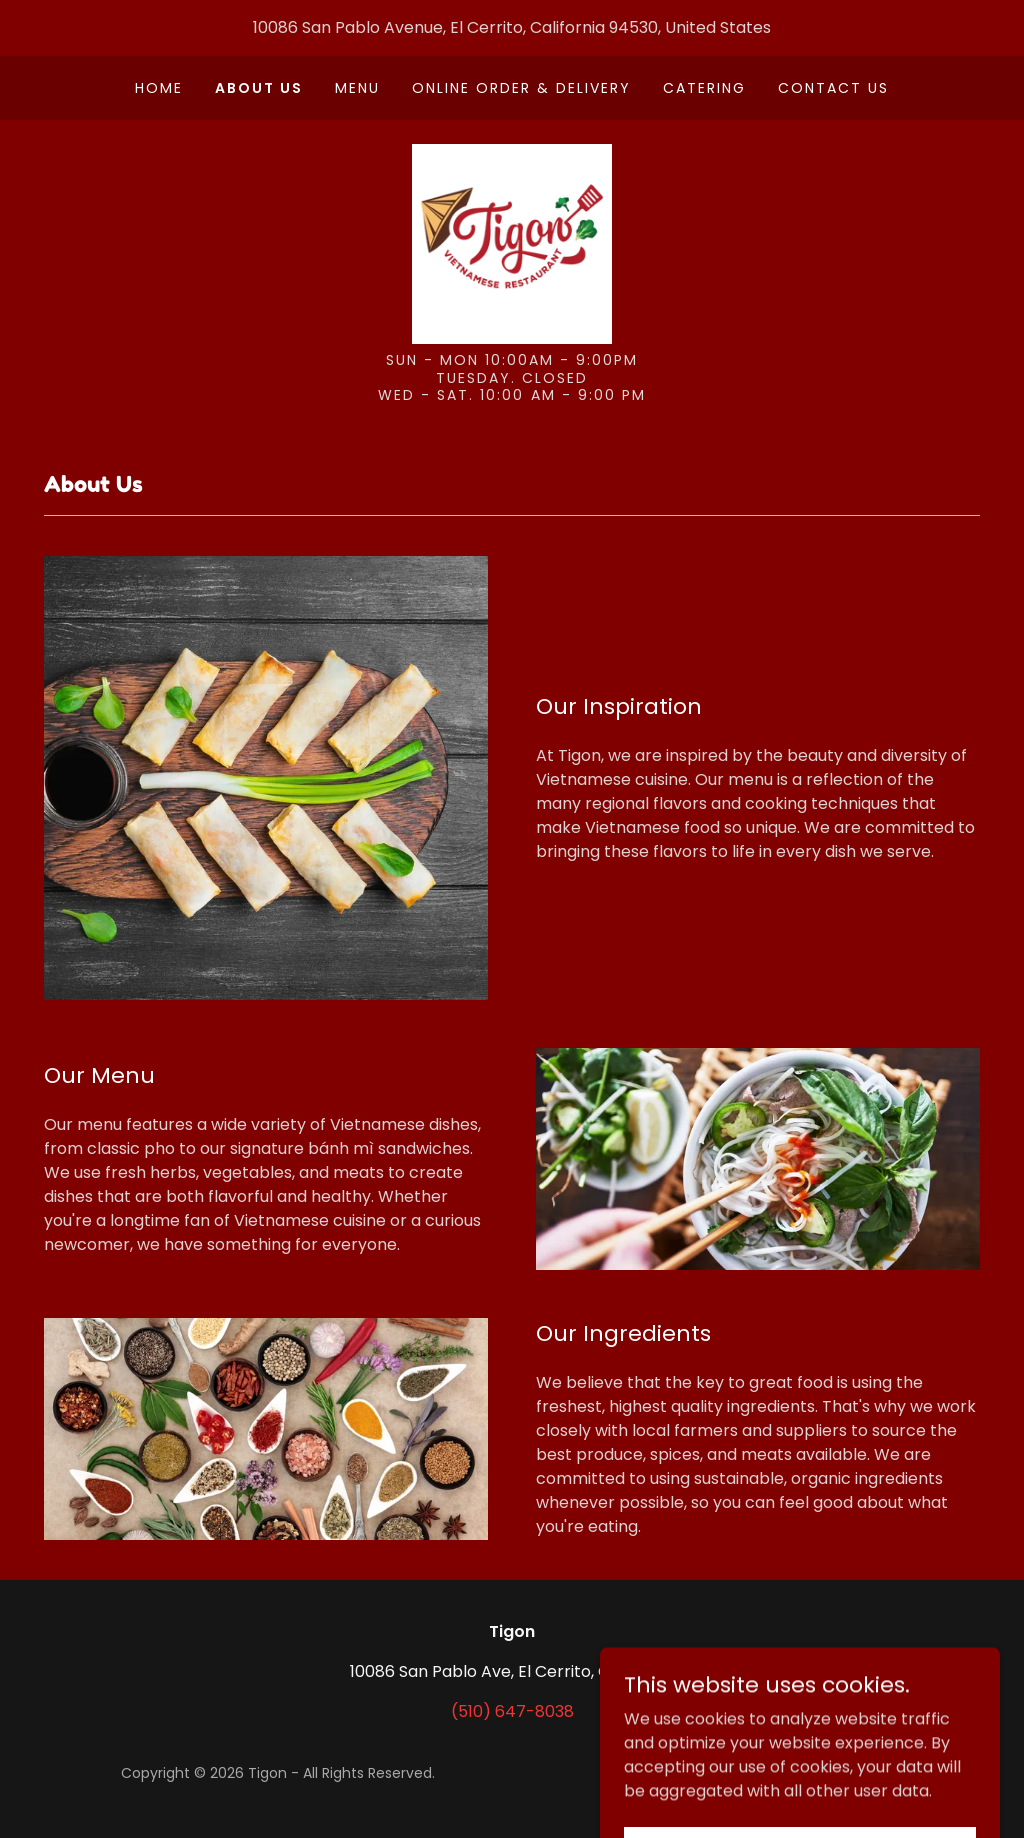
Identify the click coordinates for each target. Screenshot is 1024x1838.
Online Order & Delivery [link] (521, 88)
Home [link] (159, 88)
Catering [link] (704, 88)
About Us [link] (259, 88)
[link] (512, 242)
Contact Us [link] (833, 88)
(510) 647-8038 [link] (512, 1711)
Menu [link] (357, 88)
